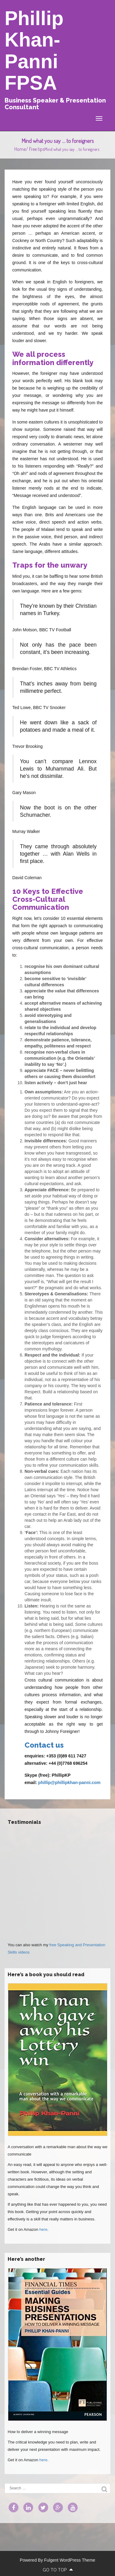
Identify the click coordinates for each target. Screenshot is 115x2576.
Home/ (21, 149)
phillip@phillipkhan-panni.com (69, 1782)
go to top (58, 2569)
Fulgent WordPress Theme (69, 2560)
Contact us (44, 1745)
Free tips (36, 149)
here (43, 2229)
